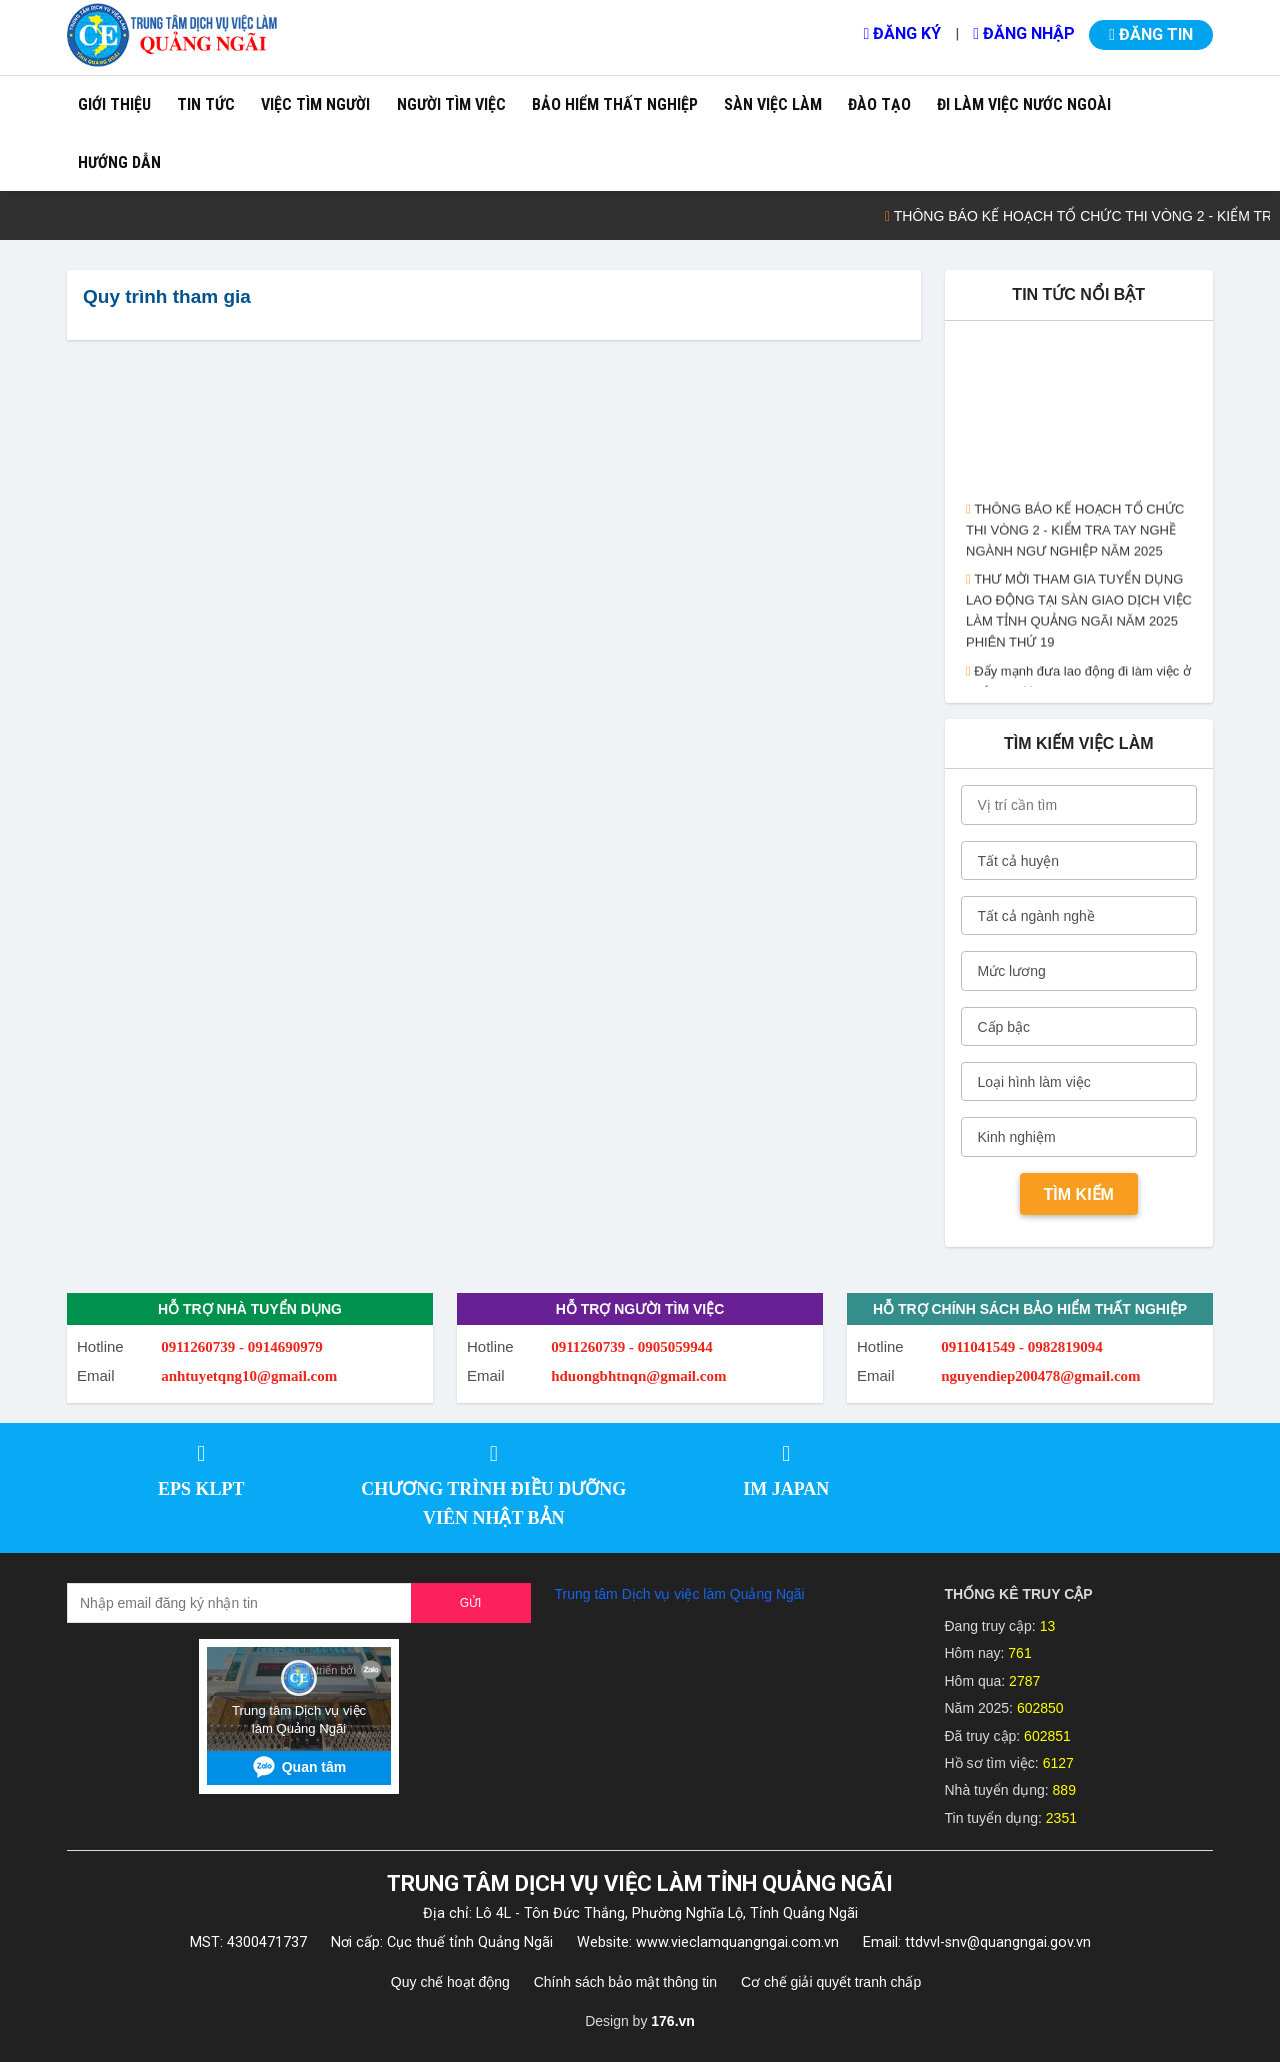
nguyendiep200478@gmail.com (1040, 1376)
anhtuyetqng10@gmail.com (249, 1376)
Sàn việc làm (773, 104)
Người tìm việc (451, 104)
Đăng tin (1151, 34)
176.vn (673, 2021)
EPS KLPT (201, 1489)
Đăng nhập (1024, 33)
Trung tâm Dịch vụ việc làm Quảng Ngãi (680, 1594)
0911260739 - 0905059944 (632, 1347)
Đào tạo (879, 104)
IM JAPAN (786, 1489)
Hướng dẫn (119, 162)
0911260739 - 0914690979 (242, 1347)
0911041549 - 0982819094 (1022, 1347)
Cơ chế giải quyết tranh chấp (831, 1982)
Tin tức (206, 104)
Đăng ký (902, 33)
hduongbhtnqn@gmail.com (638, 1376)
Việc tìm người (315, 104)
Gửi (471, 1603)
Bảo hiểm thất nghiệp (615, 104)
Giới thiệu (114, 104)
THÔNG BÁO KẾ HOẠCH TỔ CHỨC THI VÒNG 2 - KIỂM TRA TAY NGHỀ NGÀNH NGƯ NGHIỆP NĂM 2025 (1075, 535)
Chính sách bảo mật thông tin (625, 1982)
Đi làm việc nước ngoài (1024, 104)
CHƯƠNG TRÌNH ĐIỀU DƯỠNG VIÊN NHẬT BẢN (493, 1503)
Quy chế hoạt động (450, 1982)
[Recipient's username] (239, 1603)
